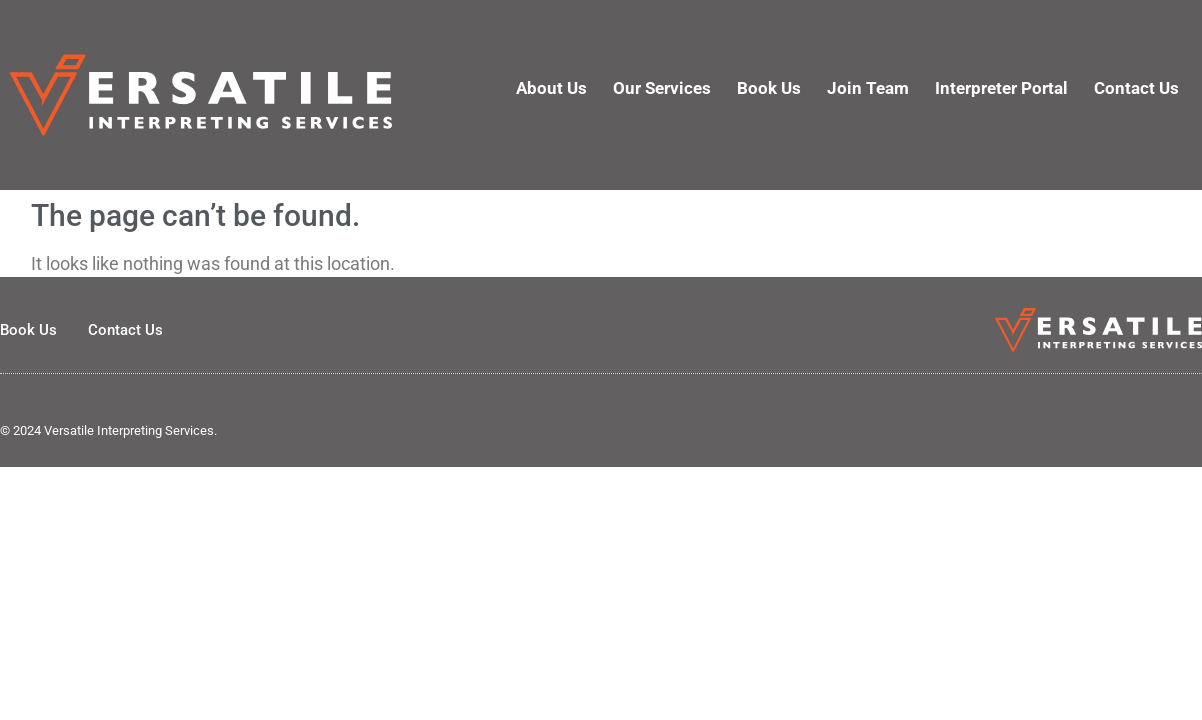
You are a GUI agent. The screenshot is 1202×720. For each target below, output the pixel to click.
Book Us (769, 88)
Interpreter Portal (1001, 88)
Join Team (868, 88)
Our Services (662, 88)
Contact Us (1136, 88)
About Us (551, 88)
